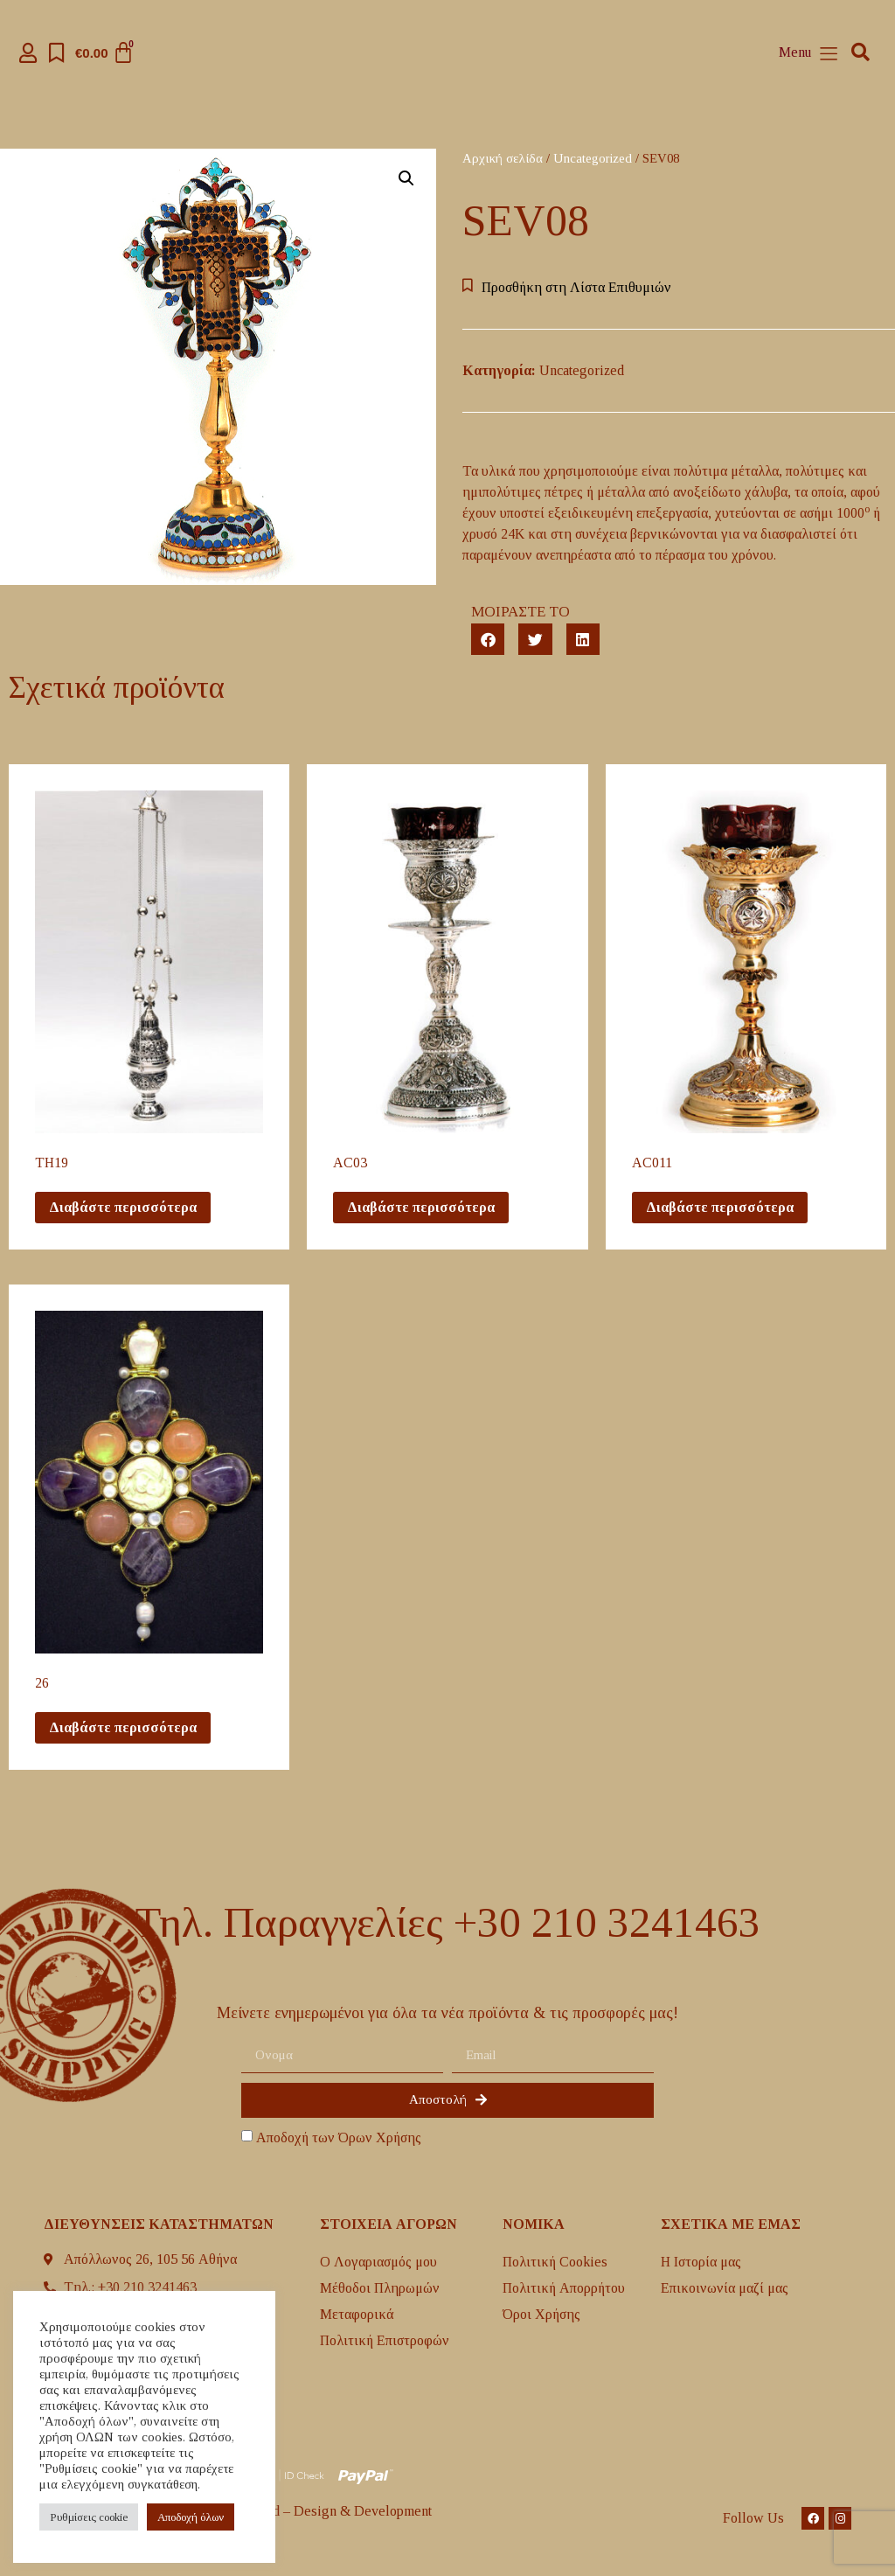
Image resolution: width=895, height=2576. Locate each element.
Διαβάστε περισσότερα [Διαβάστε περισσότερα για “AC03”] (421, 1207)
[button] (860, 52)
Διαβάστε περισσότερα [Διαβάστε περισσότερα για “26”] (123, 1727)
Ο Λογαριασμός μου (378, 2261)
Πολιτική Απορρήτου (564, 2287)
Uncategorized (592, 158)
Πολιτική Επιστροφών (384, 2340)
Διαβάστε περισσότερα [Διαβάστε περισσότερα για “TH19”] (123, 1207)
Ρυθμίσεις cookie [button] (89, 2517)
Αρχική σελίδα (502, 158)
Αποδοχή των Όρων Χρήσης (338, 2137)
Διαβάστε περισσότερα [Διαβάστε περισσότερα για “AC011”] (720, 1207)
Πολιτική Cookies (555, 2261)
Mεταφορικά (357, 2314)
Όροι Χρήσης (541, 2314)
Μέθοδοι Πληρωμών (380, 2287)
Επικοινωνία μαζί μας (724, 2287)
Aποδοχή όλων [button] (190, 2517)
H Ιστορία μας (701, 2261)
